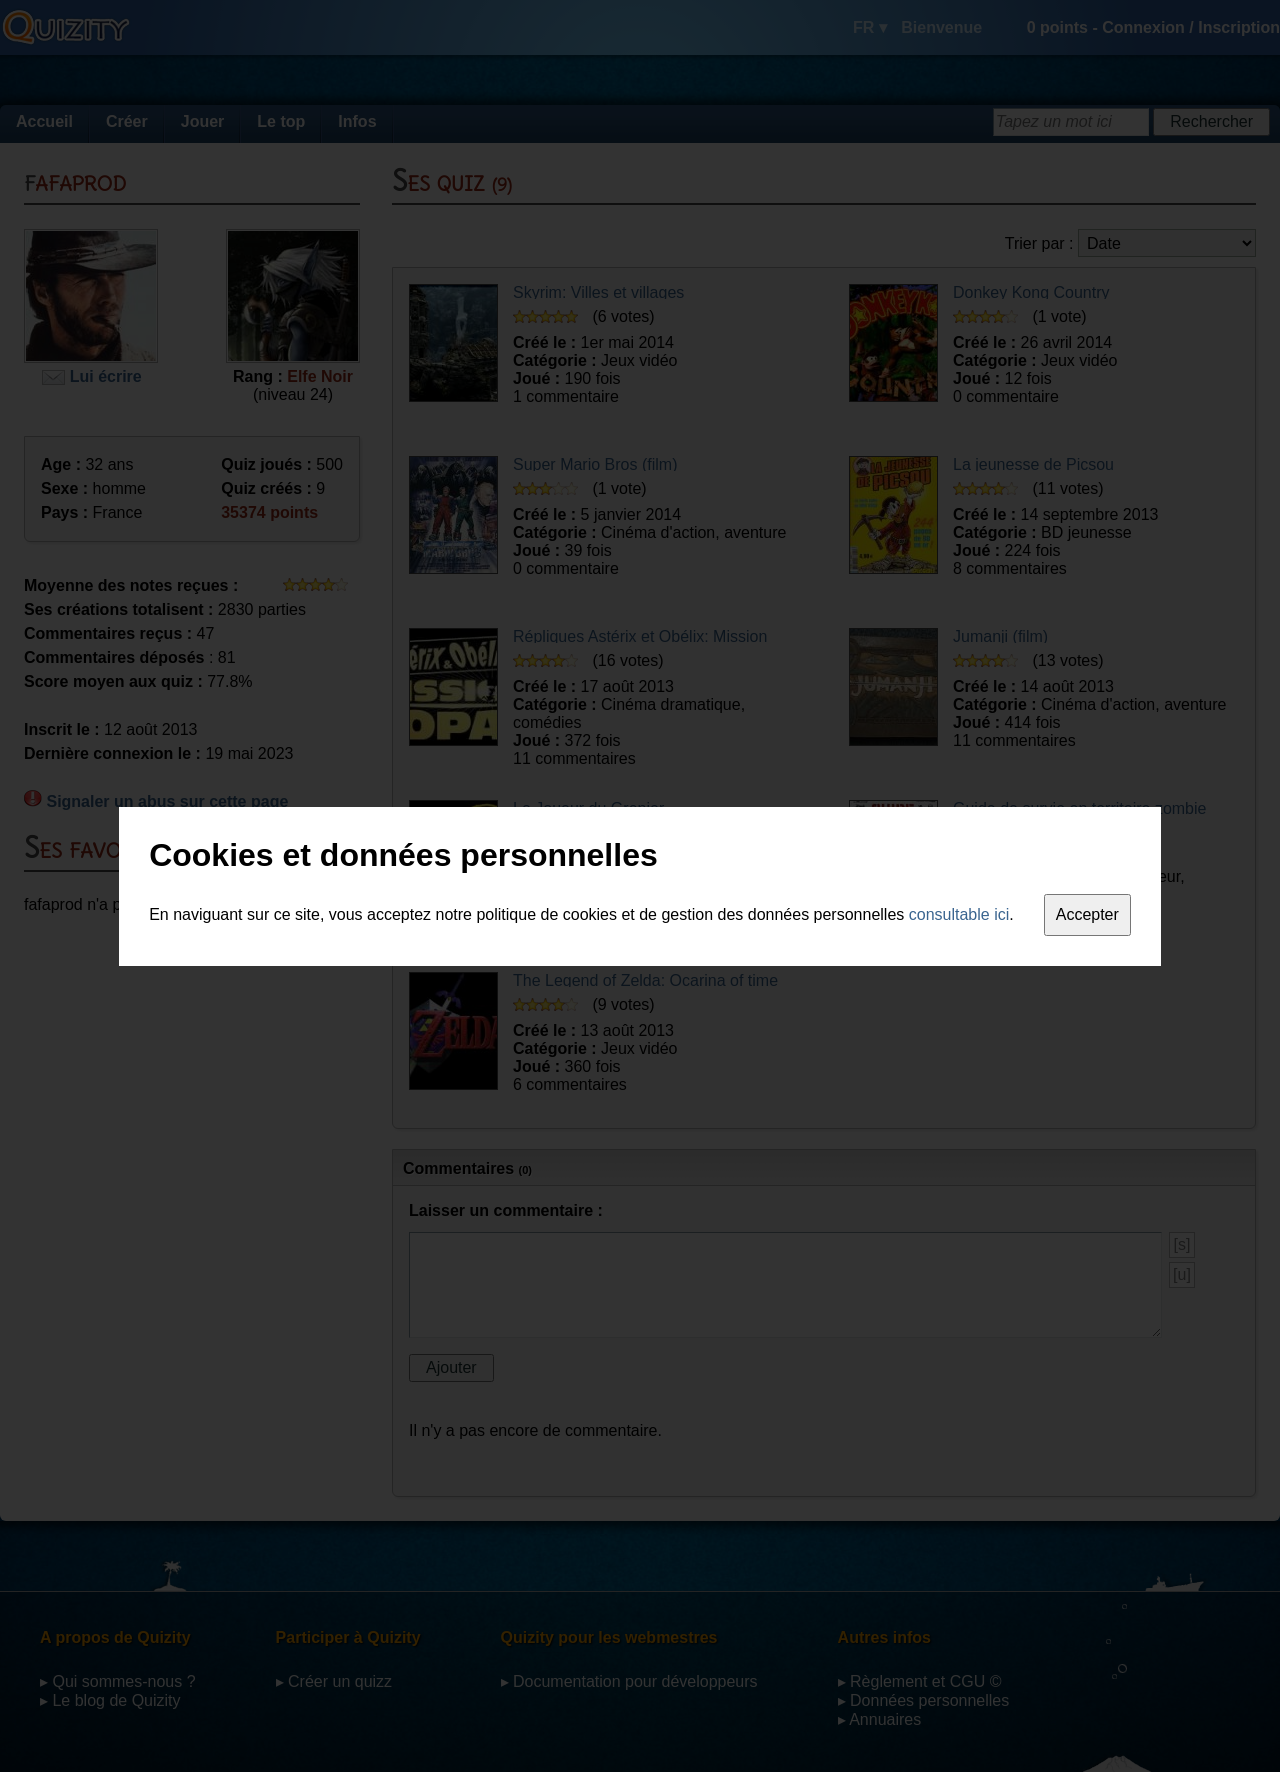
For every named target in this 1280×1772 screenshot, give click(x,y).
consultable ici (959, 914)
